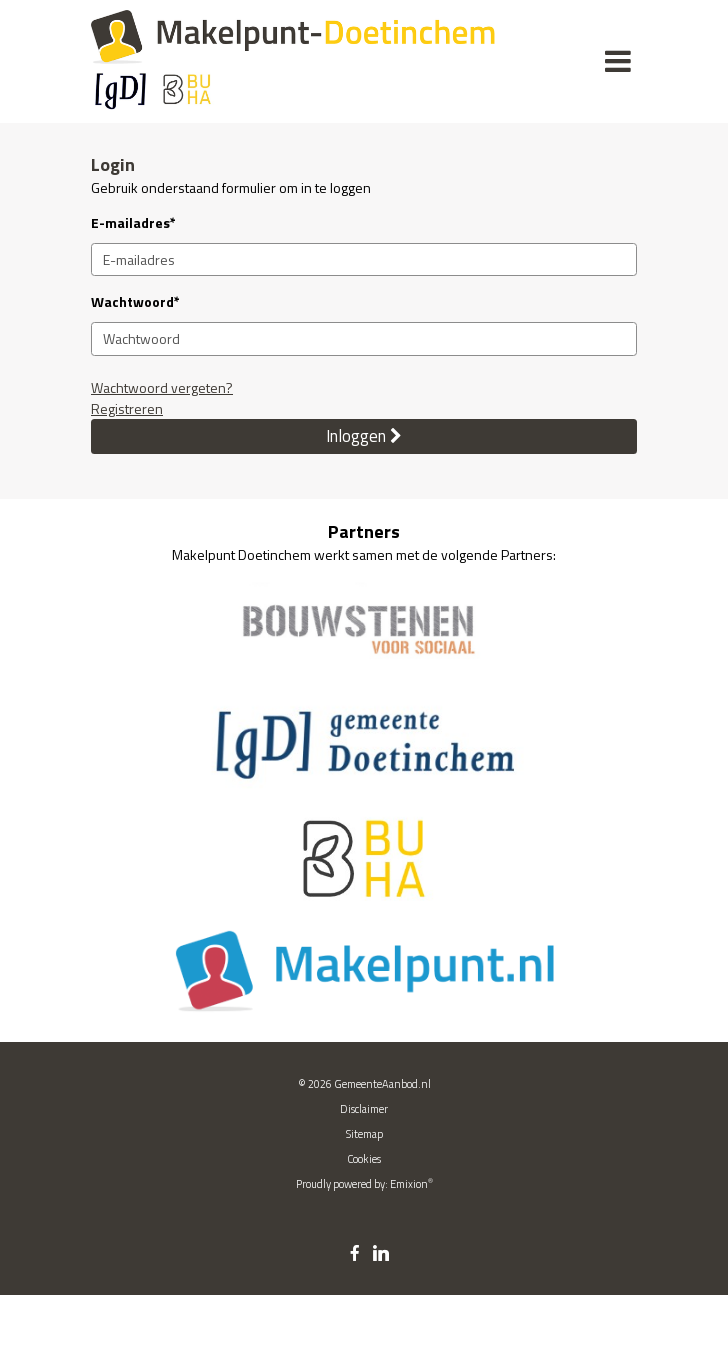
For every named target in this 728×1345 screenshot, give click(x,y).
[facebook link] (355, 1254)
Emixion (409, 1184)
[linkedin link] (381, 1254)
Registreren (127, 408)
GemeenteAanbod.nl (382, 1084)
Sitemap (364, 1134)
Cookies (364, 1159)
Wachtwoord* (135, 301)
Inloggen (364, 436)
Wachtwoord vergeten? (162, 387)
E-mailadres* (133, 222)
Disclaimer (364, 1109)
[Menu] (618, 61)
